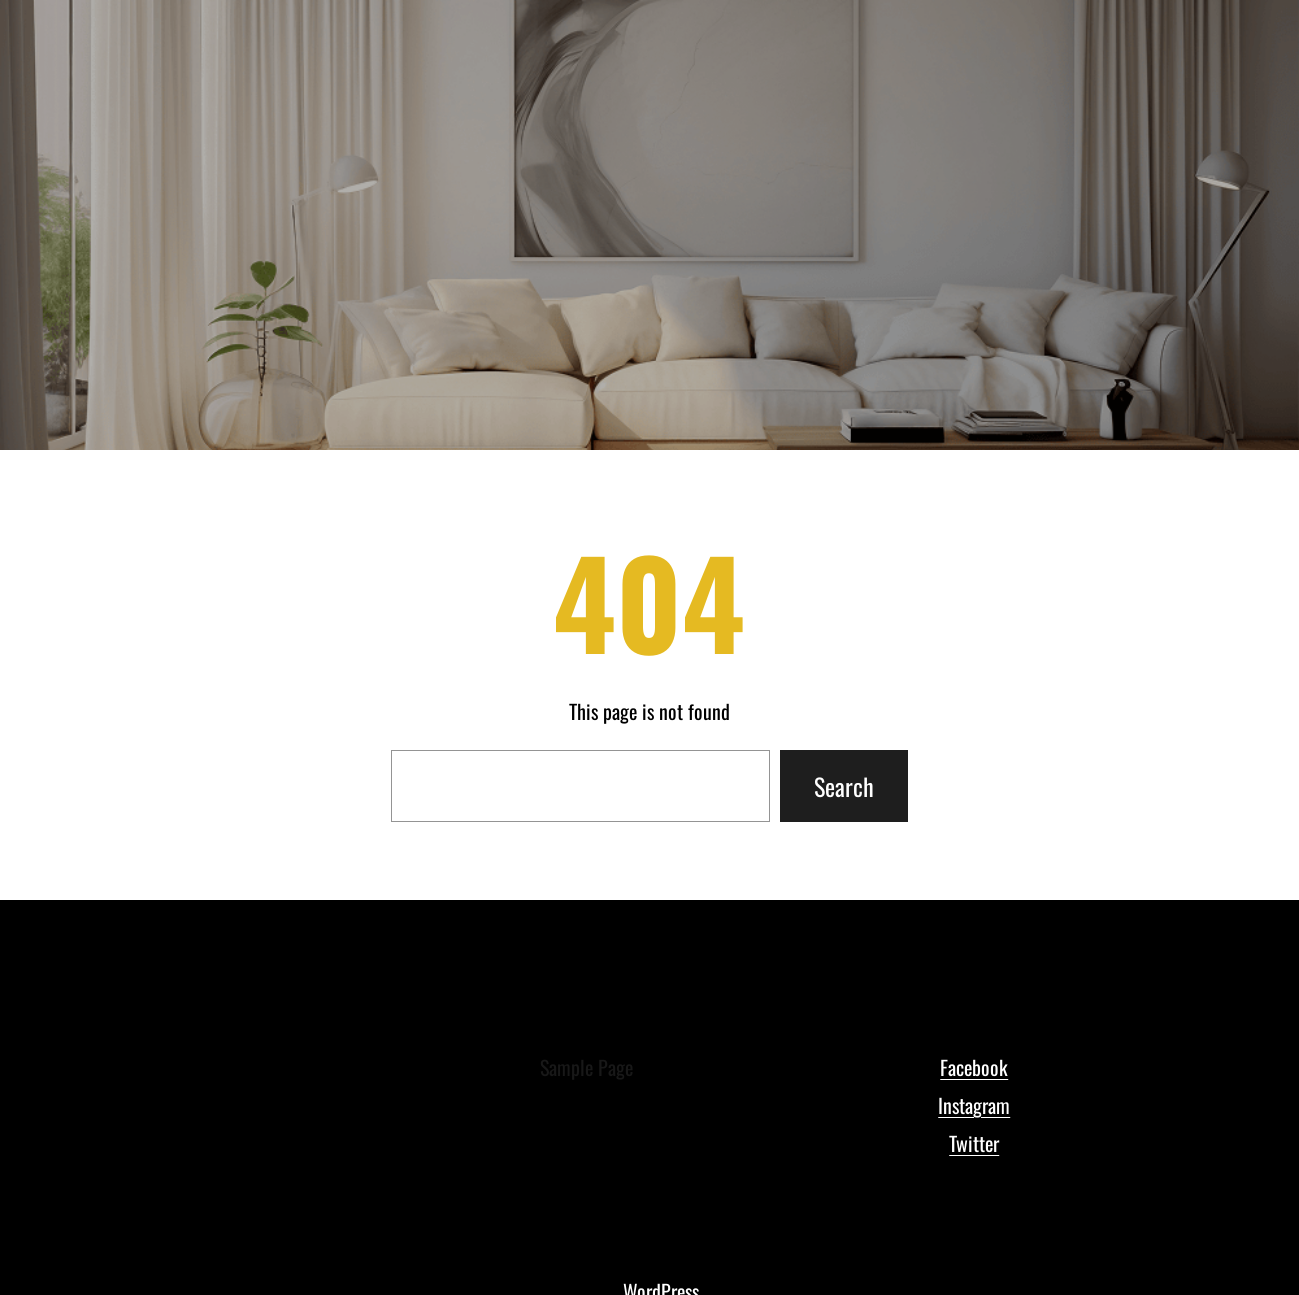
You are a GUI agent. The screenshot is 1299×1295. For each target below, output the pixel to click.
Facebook (974, 1067)
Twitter (974, 1143)
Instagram (974, 1105)
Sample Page (586, 1067)
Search (844, 786)
